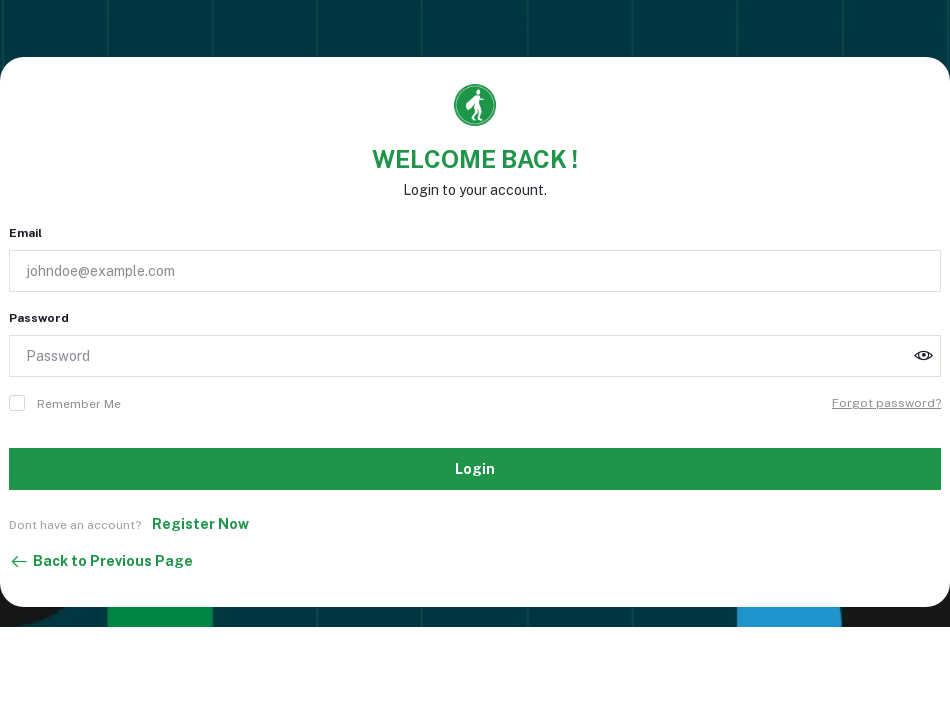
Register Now (200, 524)
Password (39, 318)
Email (25, 233)
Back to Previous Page (101, 562)
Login (475, 469)
